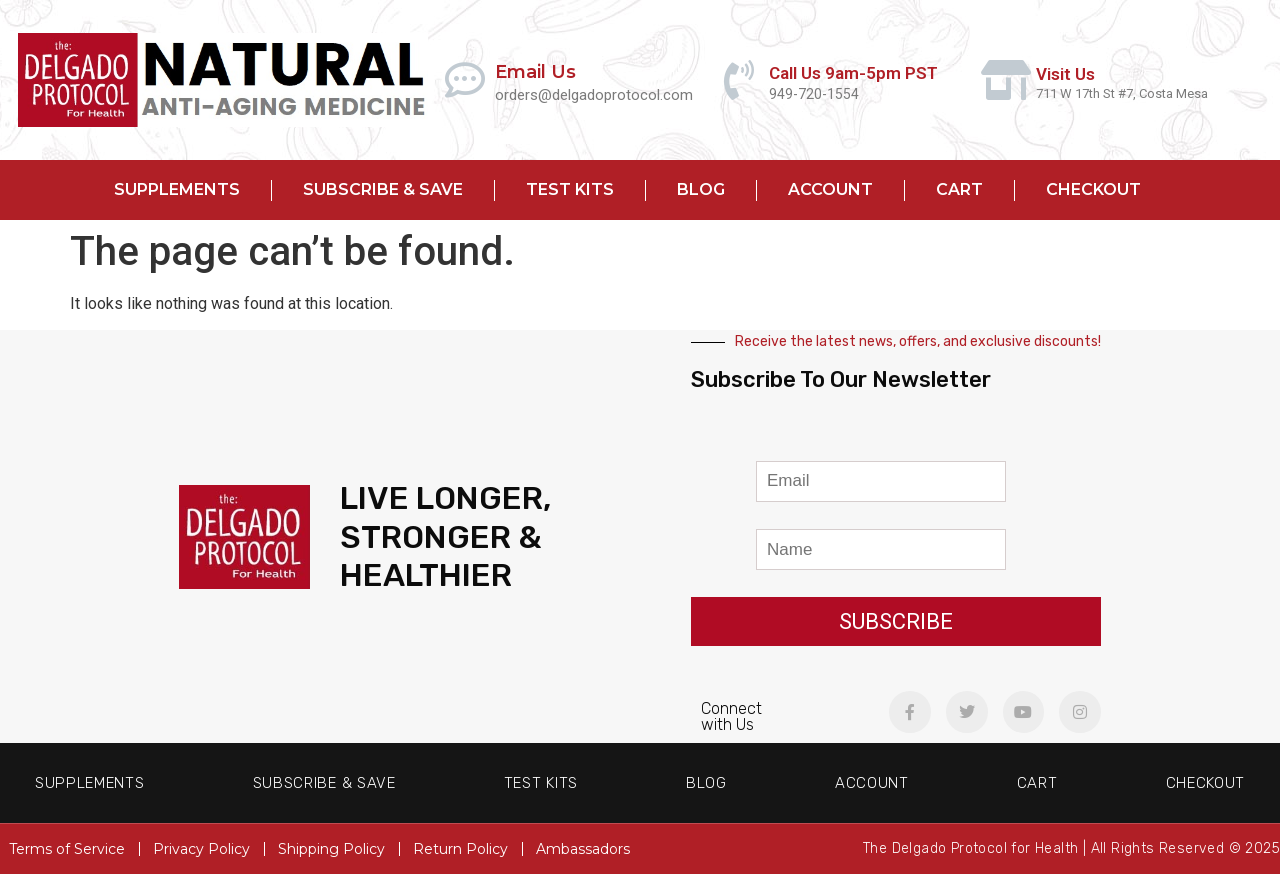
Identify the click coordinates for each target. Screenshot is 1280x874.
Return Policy (460, 849)
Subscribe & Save (383, 189)
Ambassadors (583, 849)
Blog (701, 189)
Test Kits (570, 189)
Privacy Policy (201, 849)
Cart (959, 189)
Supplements (177, 189)
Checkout (1093, 189)
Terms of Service (67, 849)
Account (830, 189)
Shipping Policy (331, 849)
